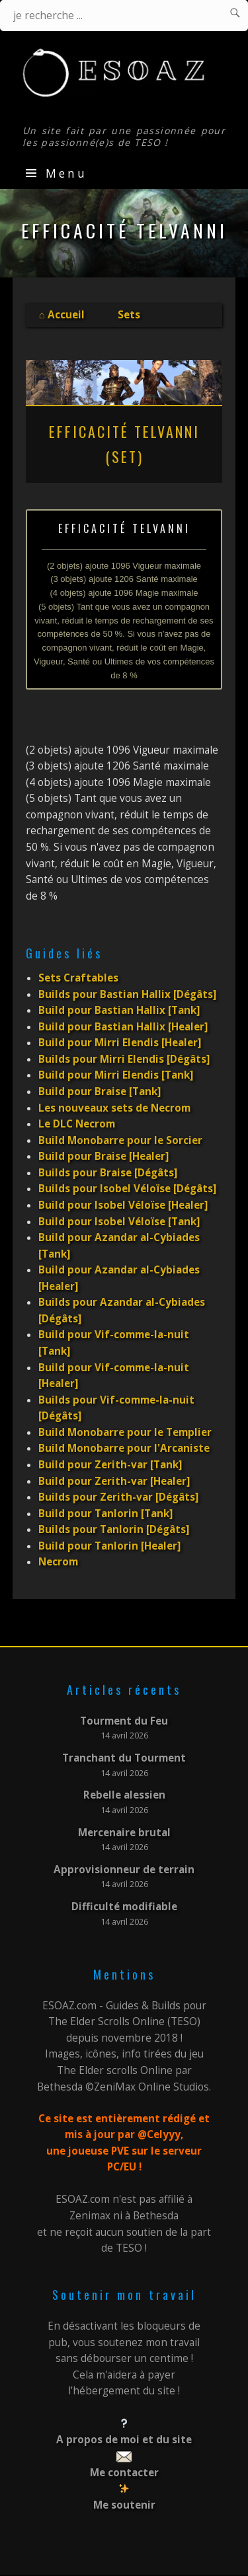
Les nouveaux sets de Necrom (114, 1108)
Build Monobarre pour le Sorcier (120, 1140)
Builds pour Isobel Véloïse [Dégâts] (127, 1189)
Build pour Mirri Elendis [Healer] (119, 1043)
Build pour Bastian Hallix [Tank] (119, 1010)
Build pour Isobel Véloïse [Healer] (123, 1205)
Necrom (58, 1562)
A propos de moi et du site (124, 2440)
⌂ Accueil (62, 315)
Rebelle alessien (124, 1795)
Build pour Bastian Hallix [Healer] (123, 1027)
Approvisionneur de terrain (124, 1870)
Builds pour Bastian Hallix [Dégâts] (127, 994)
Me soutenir (124, 2505)
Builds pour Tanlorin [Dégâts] (113, 1529)
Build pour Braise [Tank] (99, 1091)
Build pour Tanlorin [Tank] (105, 1514)
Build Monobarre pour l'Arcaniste (124, 1448)
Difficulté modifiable (124, 1907)
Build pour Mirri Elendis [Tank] (115, 1075)
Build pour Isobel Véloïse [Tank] (119, 1222)
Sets (129, 315)
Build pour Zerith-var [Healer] (114, 1481)
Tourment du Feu (124, 1721)
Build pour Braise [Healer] (103, 1156)
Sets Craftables (78, 978)
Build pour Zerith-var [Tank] (110, 1465)
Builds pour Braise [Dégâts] (107, 1173)
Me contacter (124, 2473)
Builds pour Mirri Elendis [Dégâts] (124, 1059)
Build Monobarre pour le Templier (125, 1432)
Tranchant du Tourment (124, 1758)
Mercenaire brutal (124, 1833)
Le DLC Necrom (76, 1124)
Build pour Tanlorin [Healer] (109, 1546)
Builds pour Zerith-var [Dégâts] (118, 1497)
